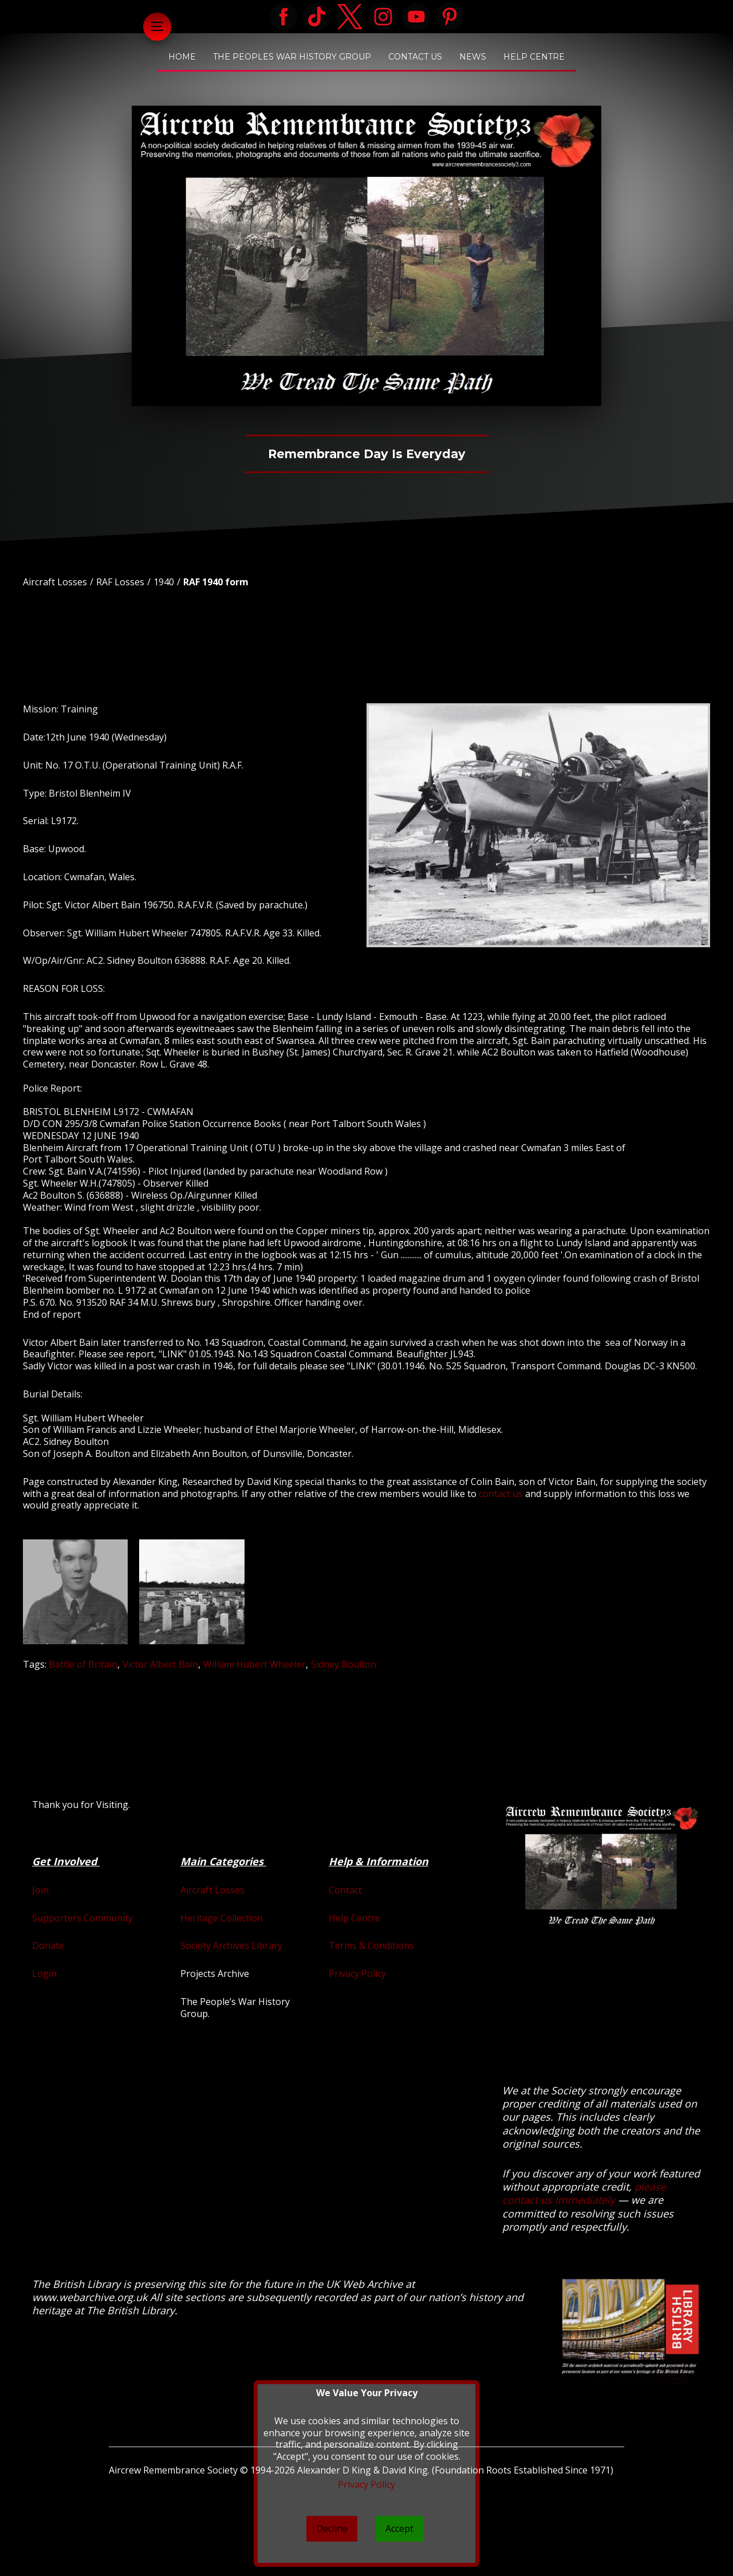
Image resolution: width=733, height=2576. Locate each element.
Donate (48, 1945)
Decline (332, 2528)
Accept (399, 2528)
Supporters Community (82, 1918)
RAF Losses (120, 582)
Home (182, 57)
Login (44, 1973)
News (472, 57)
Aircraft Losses (55, 582)
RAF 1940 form (216, 582)
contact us (500, 1493)
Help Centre (534, 57)
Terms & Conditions (371, 1945)
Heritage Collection (221, 1918)
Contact (345, 1890)
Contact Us (415, 57)
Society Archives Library (231, 1945)
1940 (163, 582)
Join (40, 1890)
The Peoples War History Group (292, 57)
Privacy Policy (357, 1973)
